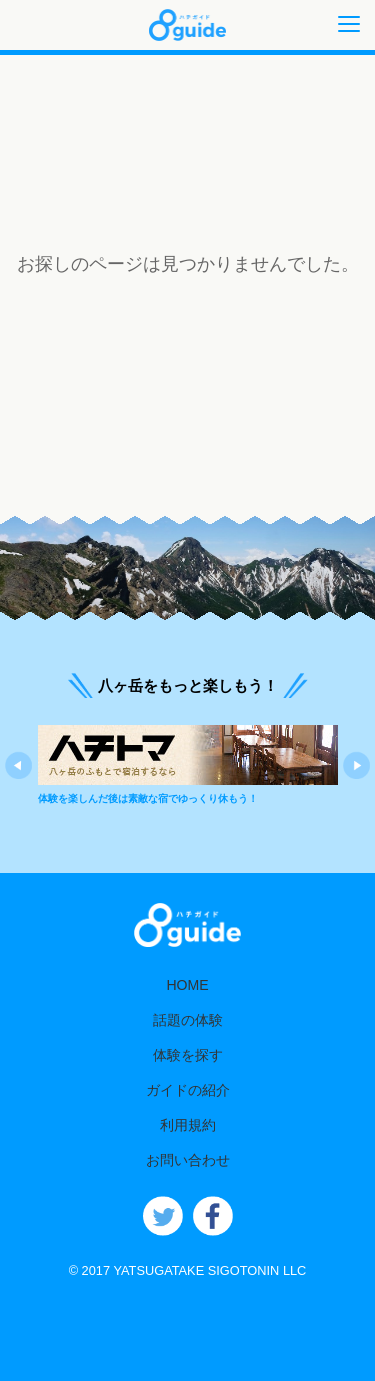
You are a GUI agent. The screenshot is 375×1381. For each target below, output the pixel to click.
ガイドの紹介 (188, 1090)
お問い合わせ (188, 1160)
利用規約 (188, 1125)
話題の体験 (188, 1020)
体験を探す (188, 1055)
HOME (187, 985)
